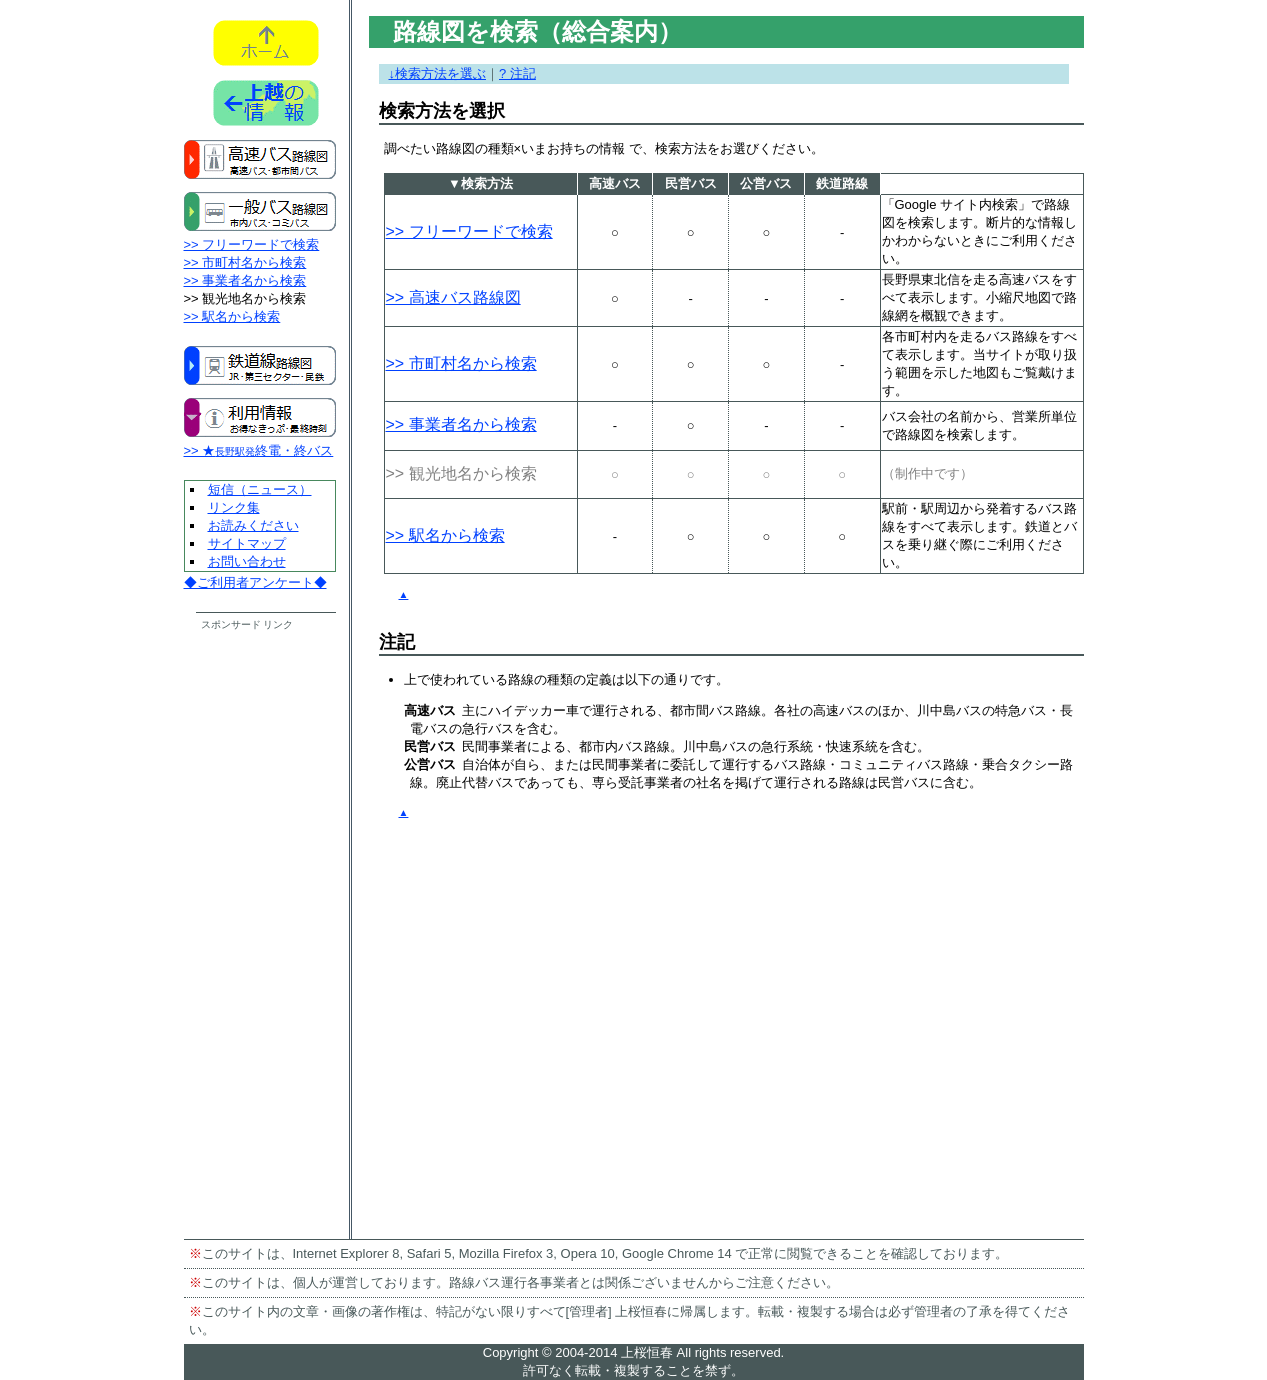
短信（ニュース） (260, 489)
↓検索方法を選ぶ (438, 73)
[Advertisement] (261, 932)
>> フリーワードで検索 (252, 244)
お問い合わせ (247, 561)
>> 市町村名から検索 (245, 262)
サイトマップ (247, 543)
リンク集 (234, 507)
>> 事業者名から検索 (245, 280)
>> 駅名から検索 (232, 316)
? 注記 (517, 73)
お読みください (253, 525)
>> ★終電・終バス (259, 450)
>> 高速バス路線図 (453, 297)
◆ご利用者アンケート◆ (255, 582)
